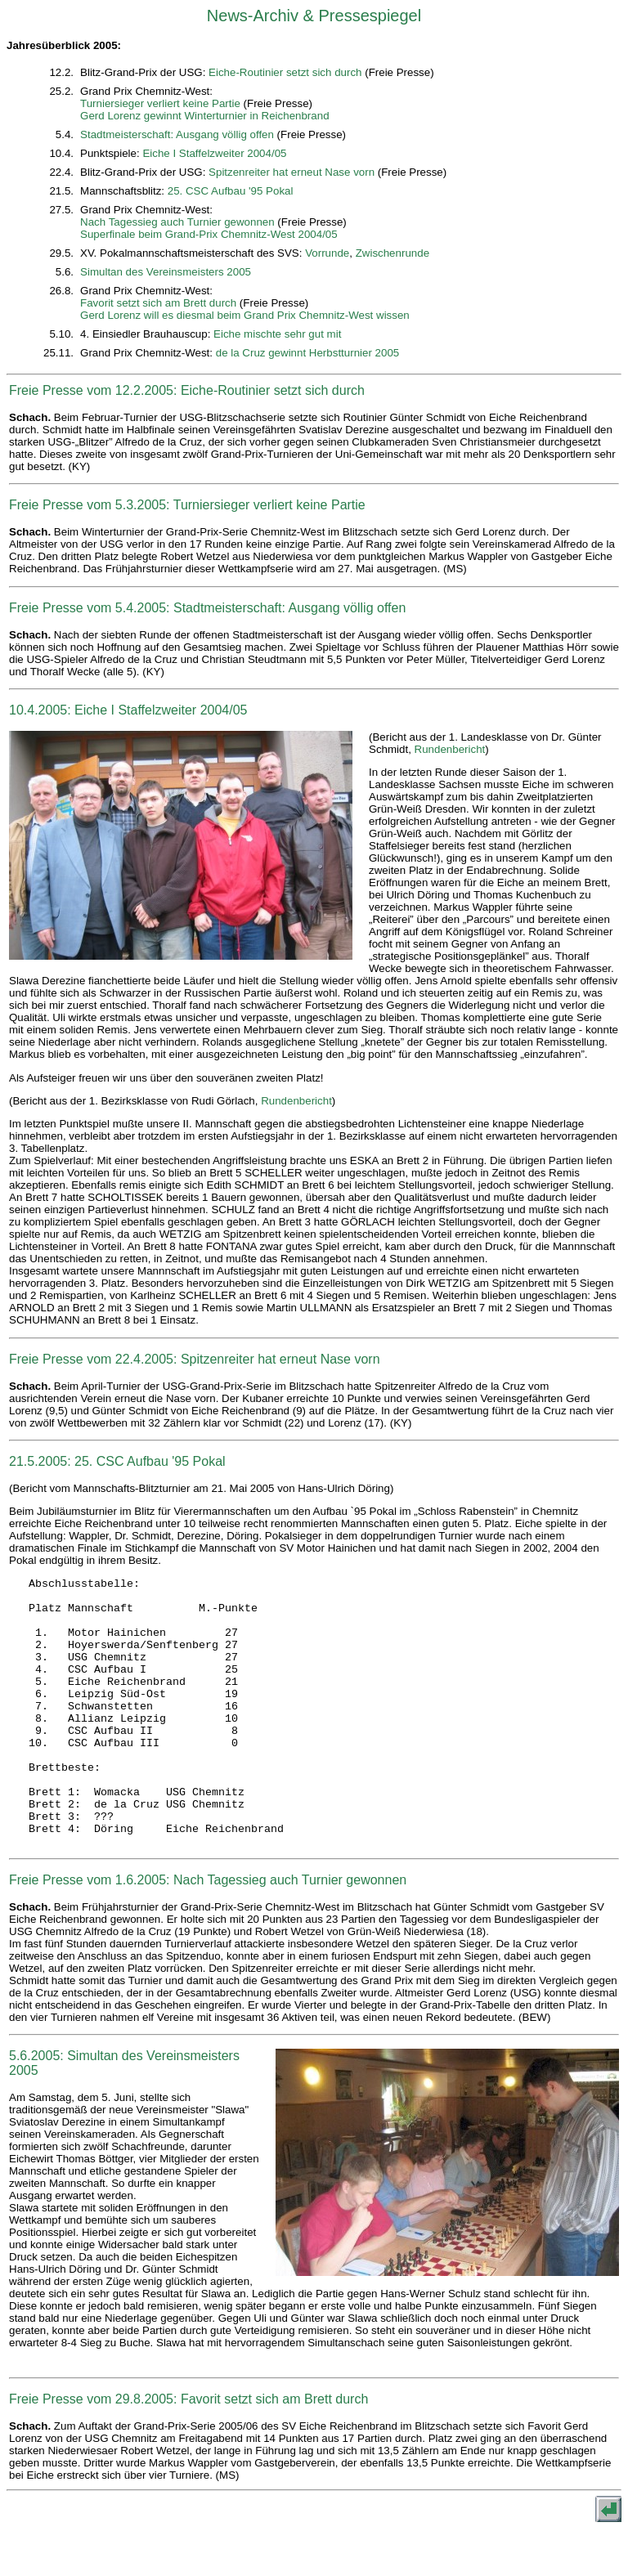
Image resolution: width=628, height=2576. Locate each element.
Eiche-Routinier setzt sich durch (285, 72)
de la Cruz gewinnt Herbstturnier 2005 (307, 353)
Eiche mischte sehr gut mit (277, 334)
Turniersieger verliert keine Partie (160, 103)
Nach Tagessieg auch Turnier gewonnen (177, 222)
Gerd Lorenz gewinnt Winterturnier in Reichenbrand (204, 116)
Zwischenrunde (392, 253)
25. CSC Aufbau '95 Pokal (231, 191)
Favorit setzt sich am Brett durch (158, 303)
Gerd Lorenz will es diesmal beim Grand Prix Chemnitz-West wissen (245, 315)
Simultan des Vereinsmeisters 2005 (165, 272)
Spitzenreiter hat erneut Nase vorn (292, 172)
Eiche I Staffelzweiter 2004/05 (214, 153)
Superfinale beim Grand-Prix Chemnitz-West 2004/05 (209, 234)
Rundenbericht (450, 749)
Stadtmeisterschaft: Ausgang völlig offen (177, 134)
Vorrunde (327, 253)
